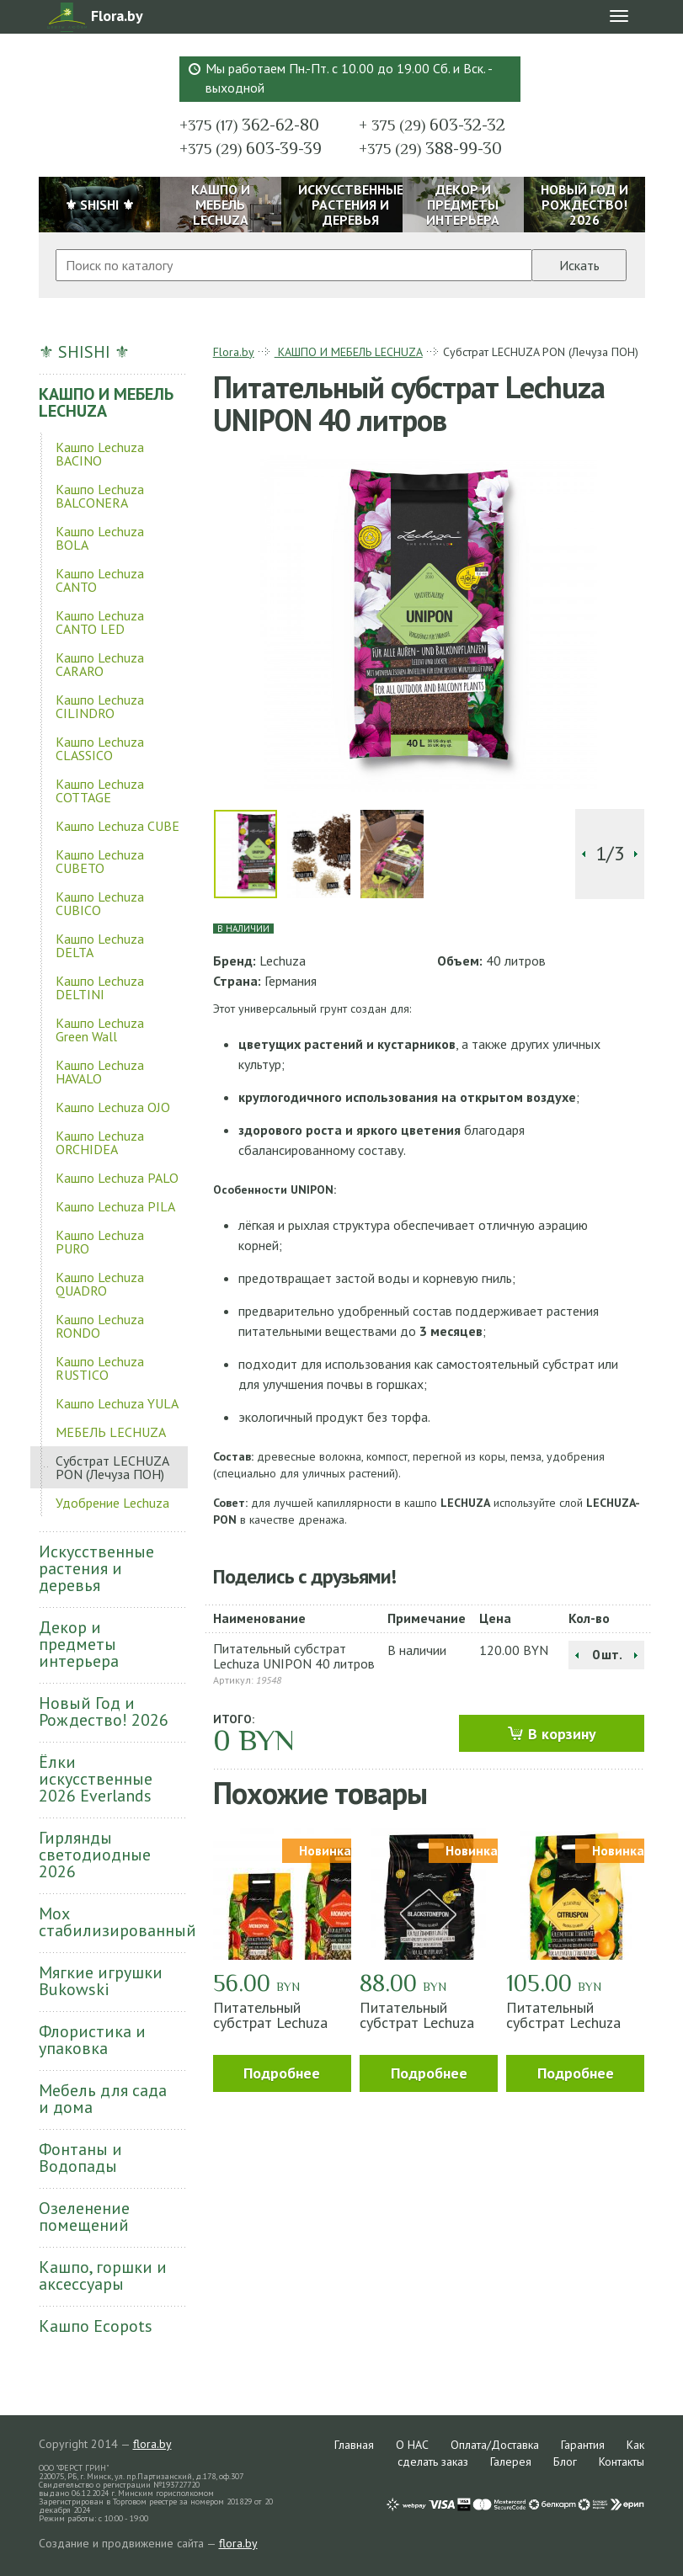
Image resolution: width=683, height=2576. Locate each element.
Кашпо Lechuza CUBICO (100, 903)
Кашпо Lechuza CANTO (100, 580)
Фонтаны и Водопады (80, 2157)
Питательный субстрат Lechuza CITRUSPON (563, 2022)
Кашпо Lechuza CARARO (100, 664)
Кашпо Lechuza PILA (115, 1206)
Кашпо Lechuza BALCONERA (100, 496)
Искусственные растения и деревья (96, 1568)
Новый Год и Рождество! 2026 (103, 1711)
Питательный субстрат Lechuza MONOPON (270, 2022)
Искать (579, 265)
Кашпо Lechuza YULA (117, 1403)
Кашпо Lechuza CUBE (117, 825)
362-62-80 (249, 124)
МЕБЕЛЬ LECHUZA (111, 1432)
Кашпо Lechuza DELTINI (100, 987)
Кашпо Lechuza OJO (113, 1107)
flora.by (152, 2443)
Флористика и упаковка (92, 2039)
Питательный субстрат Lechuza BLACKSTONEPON (420, 2022)
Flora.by (233, 351)
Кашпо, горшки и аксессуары (103, 2275)
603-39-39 (250, 148)
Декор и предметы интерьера (79, 1644)
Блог (565, 2461)
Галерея (510, 2461)
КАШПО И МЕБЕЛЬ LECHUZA (106, 402)
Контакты (621, 2461)
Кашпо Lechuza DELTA (100, 945)
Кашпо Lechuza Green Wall (100, 1029)
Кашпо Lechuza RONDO (100, 1326)
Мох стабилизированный (114, 1922)
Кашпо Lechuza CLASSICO (100, 748)
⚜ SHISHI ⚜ (84, 352)
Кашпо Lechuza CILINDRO (100, 706)
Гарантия (583, 2444)
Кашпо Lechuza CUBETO (100, 861)
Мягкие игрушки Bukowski (101, 1980)
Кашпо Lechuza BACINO (100, 454)
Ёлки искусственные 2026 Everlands (95, 1779)
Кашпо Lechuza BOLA (100, 538)
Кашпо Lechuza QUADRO (100, 1284)
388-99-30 (430, 148)
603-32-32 (432, 124)
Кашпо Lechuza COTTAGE (100, 790)
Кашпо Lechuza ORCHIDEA (100, 1142)
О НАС (412, 2444)
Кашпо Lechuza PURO (100, 1242)
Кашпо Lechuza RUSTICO (100, 1368)
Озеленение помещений (84, 2216)
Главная (354, 2444)
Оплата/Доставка (495, 2444)
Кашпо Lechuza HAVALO (100, 1071)
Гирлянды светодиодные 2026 (95, 1854)
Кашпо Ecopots (95, 2326)
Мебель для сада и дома (103, 2098)
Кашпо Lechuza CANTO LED (100, 622)
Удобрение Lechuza (112, 1502)
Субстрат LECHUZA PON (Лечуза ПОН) (112, 1467)
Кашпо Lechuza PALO (117, 1177)
